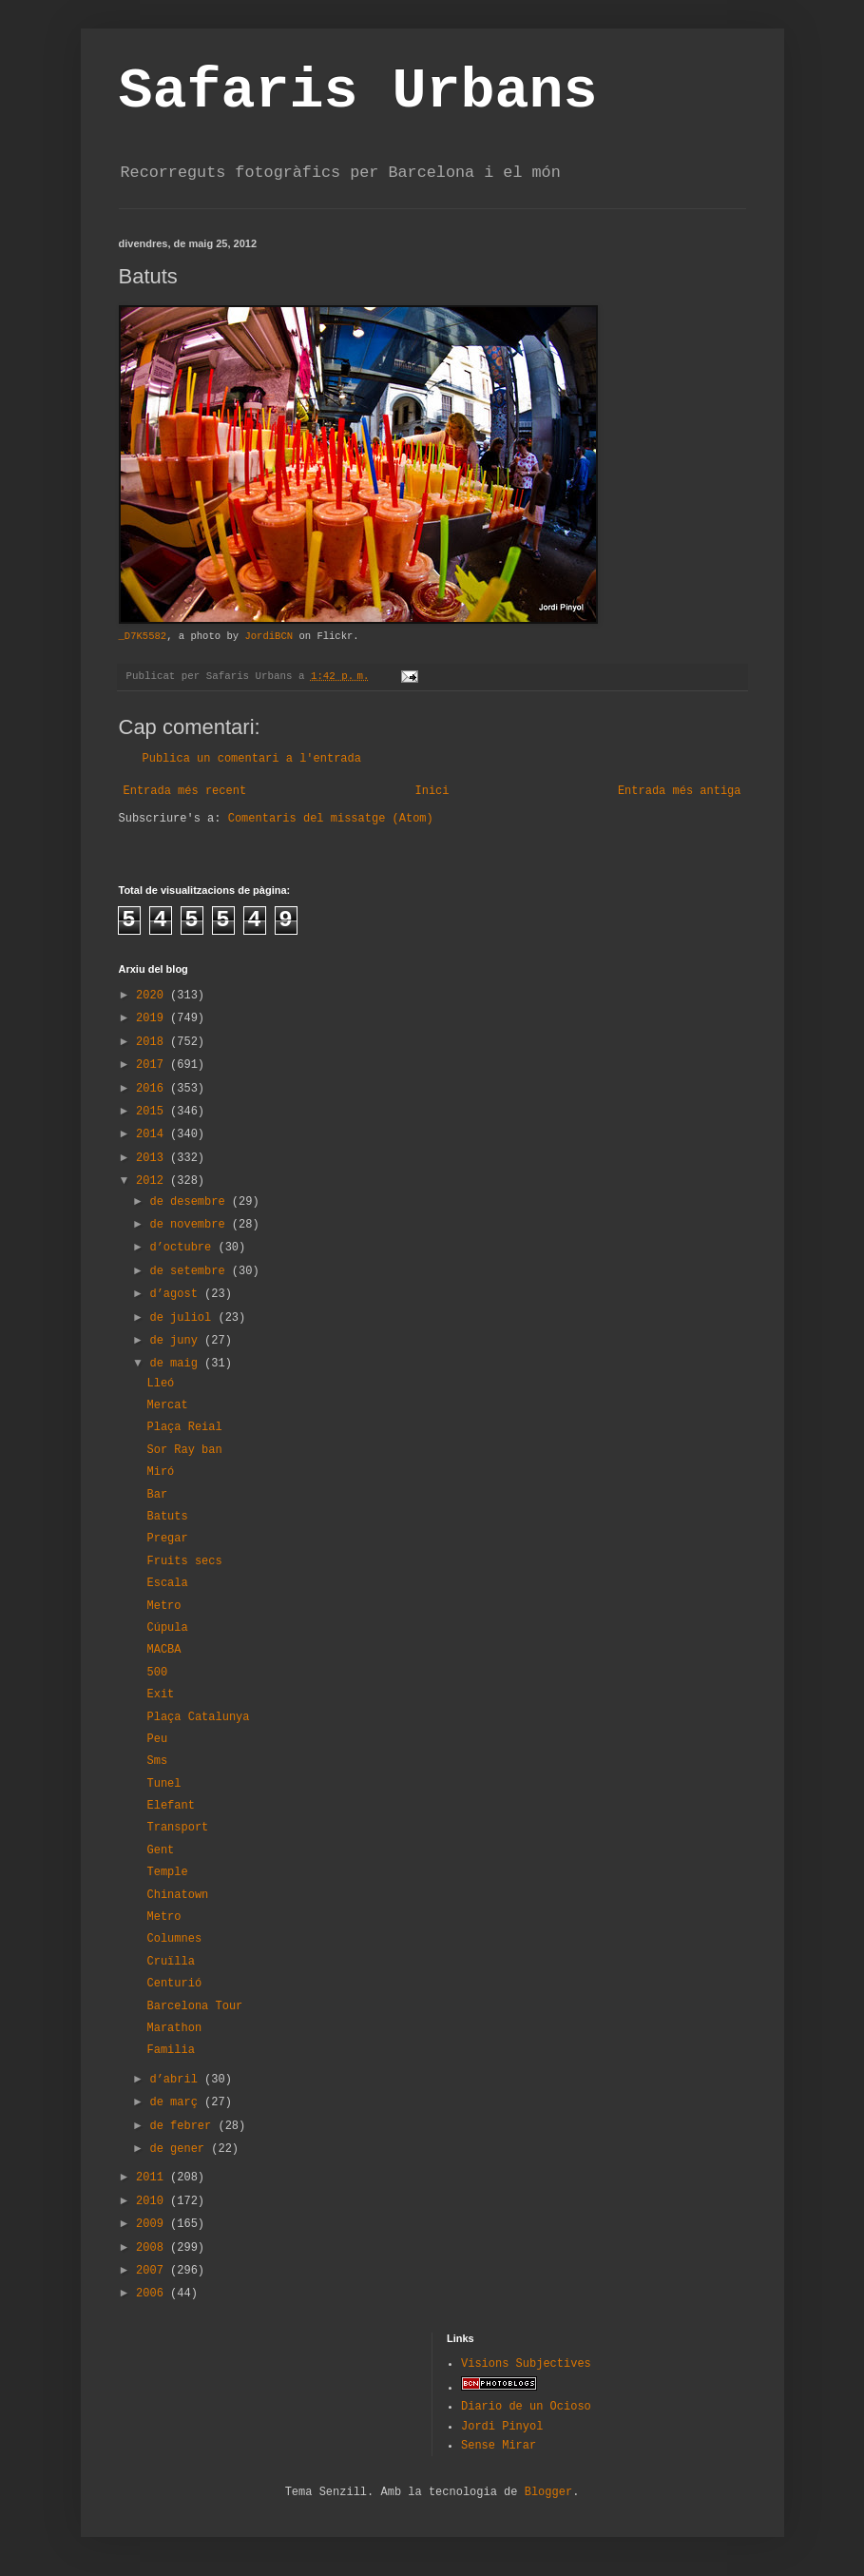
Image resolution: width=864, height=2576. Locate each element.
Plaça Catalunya (197, 1717)
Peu (156, 1739)
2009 (153, 2224)
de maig (176, 1363)
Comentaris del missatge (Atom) (330, 818)
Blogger (548, 2492)
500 (156, 1672)
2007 (153, 2270)
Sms (156, 1761)
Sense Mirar (498, 2445)
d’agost (176, 1294)
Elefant (170, 1805)
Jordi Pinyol (502, 2426)
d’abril (176, 2079)
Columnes (174, 1939)
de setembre (190, 1271)
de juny (176, 1340)
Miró (160, 1472)
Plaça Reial (183, 1427)
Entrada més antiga (679, 791)
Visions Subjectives (526, 2364)
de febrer (183, 2126)
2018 (153, 1042)
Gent (160, 1850)
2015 (153, 1111)
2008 (153, 2248)
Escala (166, 1583)
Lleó (160, 1383)
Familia (170, 2050)
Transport (177, 1827)
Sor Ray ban (183, 1450)
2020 (153, 995)
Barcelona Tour (194, 2006)
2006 (153, 2293)
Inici (431, 791)
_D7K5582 (143, 636)
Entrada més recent (185, 791)
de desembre (190, 1202)
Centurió (174, 1983)
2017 (153, 1065)
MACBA (163, 1649)
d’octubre (183, 1247)
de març (176, 2102)
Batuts (166, 1516)
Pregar (166, 1538)
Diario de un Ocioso (526, 2406)
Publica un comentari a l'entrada (252, 758)
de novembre (190, 1224)
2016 (153, 1088)
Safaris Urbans (358, 91)
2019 (153, 1018)
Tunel (163, 1784)
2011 (153, 2177)
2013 (153, 1158)
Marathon (174, 2028)
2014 (153, 1134)
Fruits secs (183, 1561)
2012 (153, 1181)
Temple (166, 1872)
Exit (160, 1694)
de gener (180, 2149)
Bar (156, 1494)
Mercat (166, 1405)
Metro (163, 1606)
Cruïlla (170, 1961)
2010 (153, 2201)
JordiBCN (268, 636)
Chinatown (177, 1895)
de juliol (183, 1318)
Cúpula (166, 1628)
